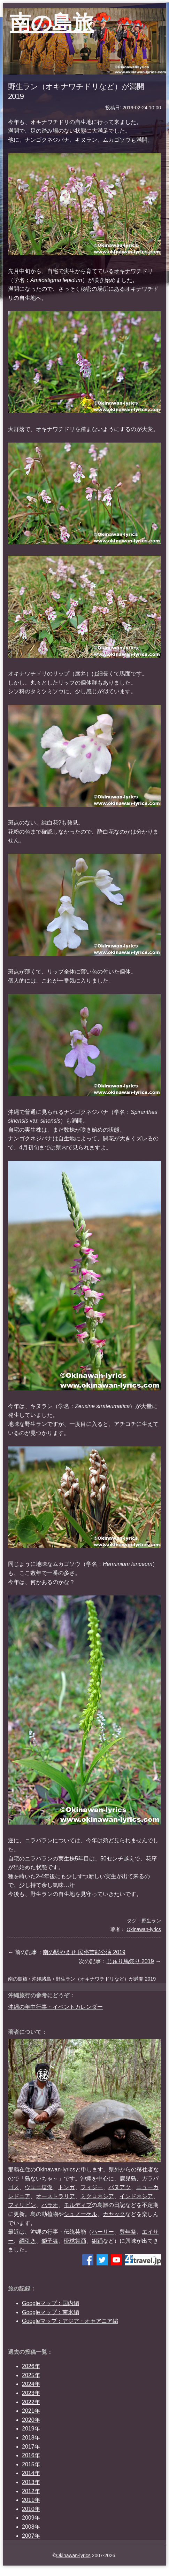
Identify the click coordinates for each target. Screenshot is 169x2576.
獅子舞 (49, 2241)
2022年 (31, 2402)
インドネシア (136, 2196)
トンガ (66, 2187)
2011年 (31, 2500)
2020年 (31, 2420)
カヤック (114, 2214)
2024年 (31, 2384)
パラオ (49, 2205)
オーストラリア (55, 2196)
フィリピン (22, 2205)
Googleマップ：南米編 (50, 2312)
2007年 (31, 2536)
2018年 (31, 2438)
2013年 (31, 2482)
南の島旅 (52, 22)
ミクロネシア (97, 2196)
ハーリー (103, 2232)
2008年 (31, 2527)
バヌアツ (119, 2187)
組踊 (97, 2241)
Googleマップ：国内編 (50, 2303)
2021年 (31, 2411)
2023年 (31, 2393)
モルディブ (78, 2205)
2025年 (31, 2375)
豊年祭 (128, 2232)
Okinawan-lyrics (73, 2555)
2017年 (31, 2447)
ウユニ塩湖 (39, 2187)
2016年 (31, 2455)
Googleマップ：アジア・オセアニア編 (70, 2321)
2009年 (31, 2518)
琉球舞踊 (75, 2241)
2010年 (31, 2509)
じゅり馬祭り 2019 (130, 1961)
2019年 (31, 2428)
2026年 (31, 2366)
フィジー (91, 2187)
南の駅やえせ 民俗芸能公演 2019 (84, 1952)
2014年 (31, 2473)
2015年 (31, 2464)
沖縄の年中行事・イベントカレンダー (55, 2007)
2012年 (31, 2491)
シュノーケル (80, 2214)
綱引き (27, 2241)
